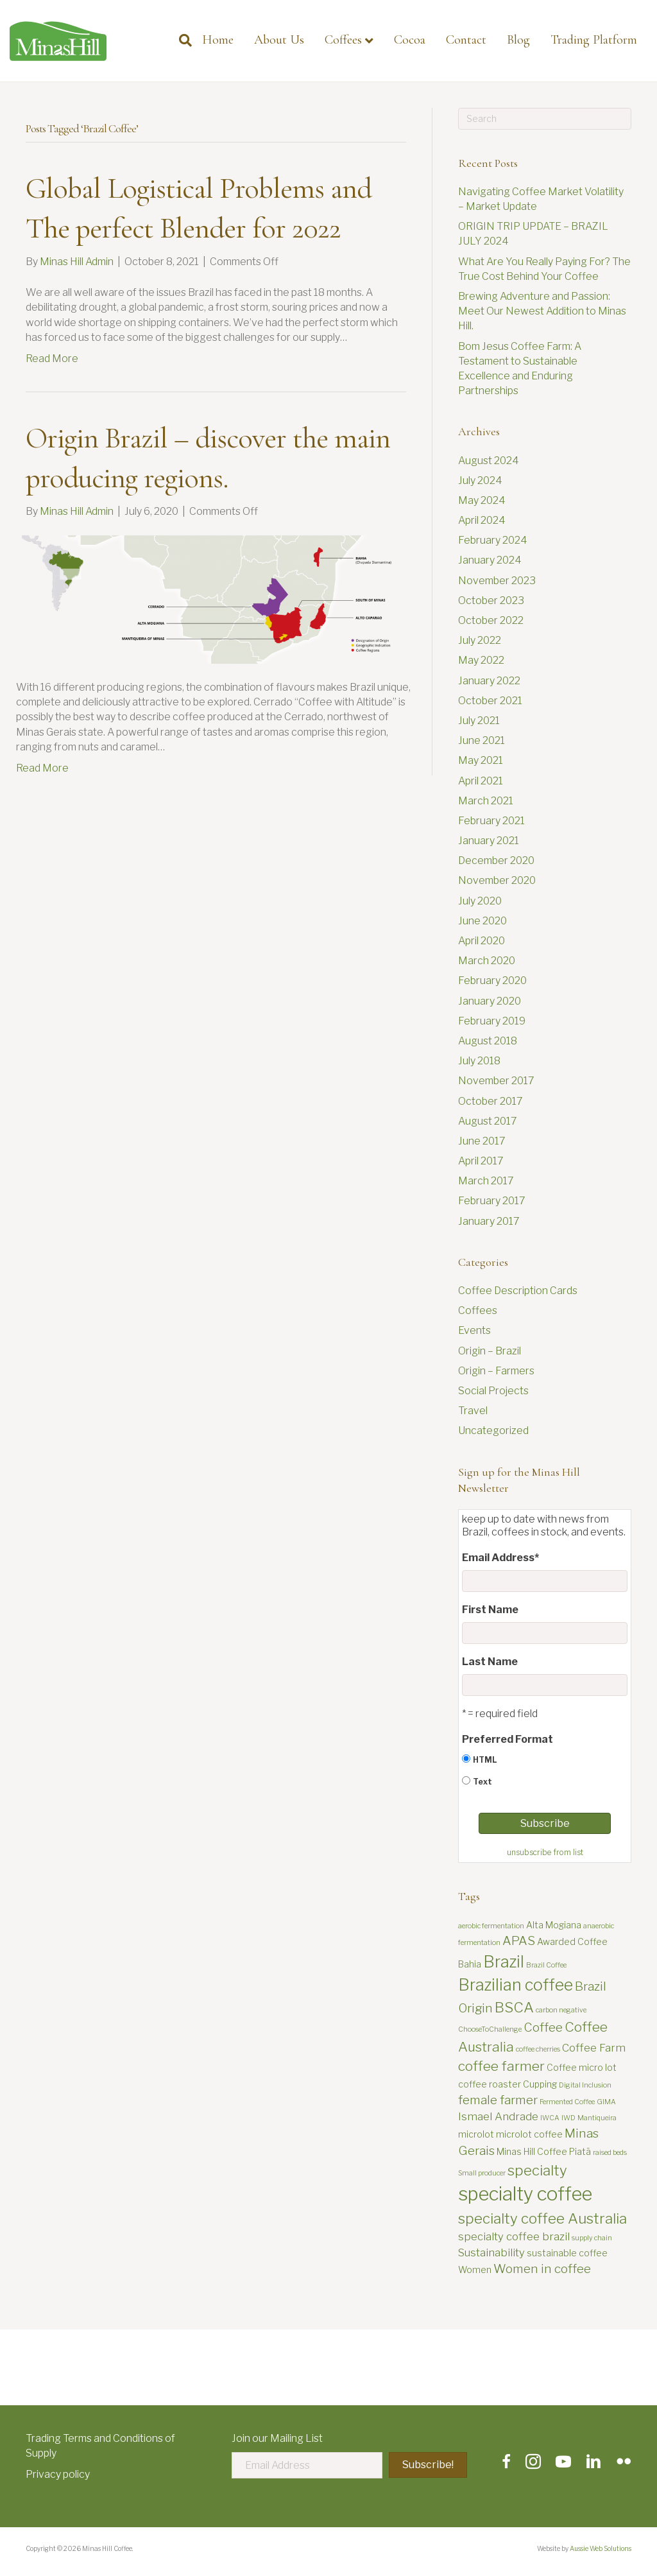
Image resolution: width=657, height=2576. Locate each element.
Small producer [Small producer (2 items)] (482, 2173)
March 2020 (486, 961)
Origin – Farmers (496, 1371)
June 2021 (481, 740)
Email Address (500, 1558)
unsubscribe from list (545, 1852)
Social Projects (493, 1391)
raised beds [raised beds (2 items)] (610, 2152)
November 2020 (497, 880)
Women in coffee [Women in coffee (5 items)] (542, 2268)
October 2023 (491, 600)
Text (482, 1781)
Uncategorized (493, 1430)
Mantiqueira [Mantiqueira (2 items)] (597, 2118)
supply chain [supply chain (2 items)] (592, 2238)
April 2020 (481, 941)
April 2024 (482, 520)
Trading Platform (593, 40)
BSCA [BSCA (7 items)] (514, 2007)
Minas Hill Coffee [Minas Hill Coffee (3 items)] (532, 2151)
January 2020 (489, 1001)
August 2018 (487, 1041)
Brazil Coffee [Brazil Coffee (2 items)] (546, 1965)
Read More (52, 358)
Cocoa (409, 40)
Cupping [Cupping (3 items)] (540, 2084)
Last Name (490, 1661)
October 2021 (490, 701)
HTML (485, 1760)
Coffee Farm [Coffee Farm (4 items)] (594, 2047)
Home (218, 40)
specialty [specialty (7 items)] (537, 2170)
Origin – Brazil (489, 1351)
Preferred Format (507, 1739)
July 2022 (479, 640)
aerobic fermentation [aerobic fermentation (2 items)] (491, 1926)
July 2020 (480, 901)
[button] (428, 2465)
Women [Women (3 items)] (474, 2269)
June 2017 (482, 1141)
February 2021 (491, 821)
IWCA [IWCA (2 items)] (549, 2118)
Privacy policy (58, 2474)
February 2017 (491, 1201)
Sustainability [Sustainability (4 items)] (491, 2252)
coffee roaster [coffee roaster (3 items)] (489, 2084)
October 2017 (490, 1101)
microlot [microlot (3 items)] (476, 2134)
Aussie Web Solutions (600, 2548)
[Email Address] (307, 2465)
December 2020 (496, 860)
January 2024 (490, 560)
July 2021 (479, 720)
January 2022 (489, 681)
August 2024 (488, 460)
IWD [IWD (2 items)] (568, 2118)
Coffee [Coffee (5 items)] (543, 2027)
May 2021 (480, 760)
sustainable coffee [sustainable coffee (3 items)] (567, 2252)
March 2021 (485, 801)
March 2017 (486, 1181)
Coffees (343, 40)
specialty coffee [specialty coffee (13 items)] (525, 2194)
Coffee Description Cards (517, 1290)
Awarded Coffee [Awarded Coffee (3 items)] (572, 1941)
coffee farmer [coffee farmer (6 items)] (501, 2066)
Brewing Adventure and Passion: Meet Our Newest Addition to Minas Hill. (542, 311)
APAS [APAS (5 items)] (518, 1940)
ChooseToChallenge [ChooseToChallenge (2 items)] (490, 2029)
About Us (279, 40)
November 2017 (496, 1081)
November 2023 (497, 581)
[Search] (180, 40)
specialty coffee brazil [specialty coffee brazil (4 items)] (514, 2236)
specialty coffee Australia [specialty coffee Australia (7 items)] (542, 2218)
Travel (473, 1411)
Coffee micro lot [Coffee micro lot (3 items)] (582, 2067)
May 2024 (482, 500)
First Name (490, 1610)
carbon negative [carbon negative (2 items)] (561, 2010)
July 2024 (480, 480)
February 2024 (492, 540)
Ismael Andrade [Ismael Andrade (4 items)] (498, 2116)
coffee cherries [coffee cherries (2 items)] (538, 2049)
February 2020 (492, 980)
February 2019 (491, 1021)
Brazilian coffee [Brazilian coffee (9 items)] (515, 1984)
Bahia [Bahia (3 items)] (469, 1963)
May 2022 (481, 660)
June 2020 (482, 921)
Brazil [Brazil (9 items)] (503, 1961)
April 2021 (480, 781)
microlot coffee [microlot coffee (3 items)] (529, 2134)
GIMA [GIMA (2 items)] (606, 2102)
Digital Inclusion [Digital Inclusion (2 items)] (585, 2085)
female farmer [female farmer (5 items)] (498, 2100)
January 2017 (489, 1221)
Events (474, 1330)
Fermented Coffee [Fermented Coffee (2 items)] (567, 2102)
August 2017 (487, 1121)
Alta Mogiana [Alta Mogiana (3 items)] (553, 1924)
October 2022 (491, 620)
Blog (518, 40)
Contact (466, 40)
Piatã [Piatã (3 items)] (580, 2151)
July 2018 (479, 1061)
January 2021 (488, 840)
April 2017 (481, 1161)
